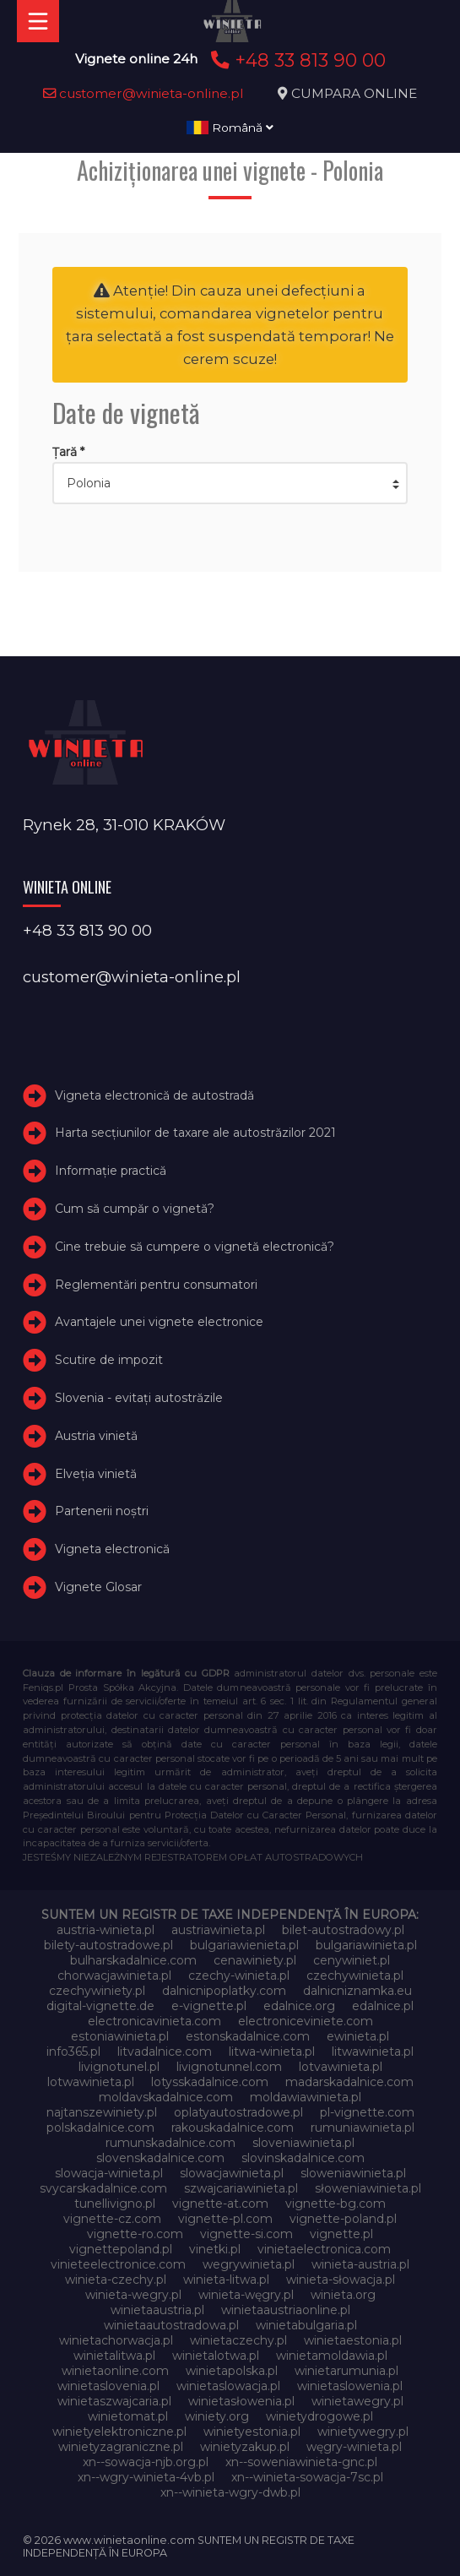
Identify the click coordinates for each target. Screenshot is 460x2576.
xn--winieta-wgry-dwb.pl (230, 2492)
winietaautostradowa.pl (171, 2325)
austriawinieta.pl (218, 1929)
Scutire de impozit (109, 1359)
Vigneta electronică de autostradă (154, 1095)
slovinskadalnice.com (303, 2158)
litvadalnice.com (164, 2051)
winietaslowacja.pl (228, 2386)
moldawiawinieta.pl (305, 2097)
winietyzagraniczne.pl (120, 2446)
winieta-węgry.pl (246, 2294)
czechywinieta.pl (354, 1975)
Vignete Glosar (98, 1587)
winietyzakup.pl (245, 2446)
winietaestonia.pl (353, 2340)
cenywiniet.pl (351, 1960)
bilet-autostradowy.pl (343, 1929)
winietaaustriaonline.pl (285, 2310)
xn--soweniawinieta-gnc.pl (301, 2462)
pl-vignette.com (367, 2112)
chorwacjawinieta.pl (114, 1975)
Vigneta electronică (112, 1549)
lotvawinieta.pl (340, 2066)
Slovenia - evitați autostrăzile (139, 1397)
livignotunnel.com (229, 2066)
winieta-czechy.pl (115, 2279)
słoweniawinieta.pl (368, 2188)
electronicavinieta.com (154, 2021)
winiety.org (217, 2416)
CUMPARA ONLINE (354, 93)
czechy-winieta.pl (239, 1975)
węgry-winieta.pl (354, 2446)
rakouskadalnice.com (232, 2127)
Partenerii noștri (102, 1511)
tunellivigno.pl (114, 2203)
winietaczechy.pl (238, 2340)
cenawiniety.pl (255, 1960)
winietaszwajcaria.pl (114, 2401)
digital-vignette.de (100, 2006)
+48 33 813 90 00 (296, 60)
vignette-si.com (246, 2234)
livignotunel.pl (119, 2066)
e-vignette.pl (208, 2006)
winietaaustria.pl (157, 2310)
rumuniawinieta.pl (362, 2127)
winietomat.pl (128, 2416)
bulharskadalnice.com (133, 1960)
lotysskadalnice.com (209, 2082)
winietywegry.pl (363, 2431)
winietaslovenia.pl (108, 2386)
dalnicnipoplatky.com (224, 1990)
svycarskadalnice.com (103, 2188)
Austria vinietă (96, 1435)
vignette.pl (341, 2234)
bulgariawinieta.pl (366, 1945)
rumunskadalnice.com (170, 2142)
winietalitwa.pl (114, 2355)
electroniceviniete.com (305, 2021)
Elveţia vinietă (96, 1473)
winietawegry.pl (357, 2401)
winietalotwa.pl (215, 2355)
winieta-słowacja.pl (340, 2279)
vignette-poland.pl (343, 2218)
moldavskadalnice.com (166, 2097)
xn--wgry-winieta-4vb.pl (146, 2477)
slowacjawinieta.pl (232, 2173)
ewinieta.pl (358, 2036)
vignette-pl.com (225, 2218)
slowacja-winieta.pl (109, 2173)
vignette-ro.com (135, 2234)
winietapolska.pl (232, 2370)
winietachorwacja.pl (116, 2340)
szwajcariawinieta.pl (241, 2188)
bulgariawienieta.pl (244, 1945)
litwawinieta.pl (373, 2051)
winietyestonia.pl (251, 2431)
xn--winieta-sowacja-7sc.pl (307, 2477)
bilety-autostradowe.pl (108, 1945)
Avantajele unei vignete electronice (159, 1322)
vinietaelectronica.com (324, 2249)
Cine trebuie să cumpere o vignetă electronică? (194, 1246)
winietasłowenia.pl (241, 2401)
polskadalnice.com (100, 2127)
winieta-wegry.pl (133, 2294)
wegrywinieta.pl (249, 2264)
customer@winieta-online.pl (143, 93)
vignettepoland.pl (120, 2249)
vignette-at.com (220, 2203)
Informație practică (110, 1170)
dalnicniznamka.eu (357, 1990)
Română (230, 127)
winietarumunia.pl (346, 2370)
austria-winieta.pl (105, 1929)
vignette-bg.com (335, 2203)
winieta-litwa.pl (226, 2279)
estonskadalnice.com (248, 2036)
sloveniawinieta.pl (303, 2142)
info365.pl (73, 2051)
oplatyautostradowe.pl (238, 2112)
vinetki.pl (215, 2249)
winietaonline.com (115, 2370)
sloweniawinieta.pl (353, 2173)
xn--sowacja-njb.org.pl (145, 2462)
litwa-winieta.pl (272, 2051)
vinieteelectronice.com (118, 2264)
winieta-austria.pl (360, 2264)
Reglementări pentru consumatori (156, 1284)
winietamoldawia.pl (331, 2355)
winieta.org (343, 2294)
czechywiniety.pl (97, 1990)
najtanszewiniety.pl (101, 2112)
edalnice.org (299, 2006)
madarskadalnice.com (349, 2082)
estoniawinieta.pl (120, 2036)
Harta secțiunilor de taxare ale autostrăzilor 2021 (195, 1133)
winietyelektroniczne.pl (119, 2431)
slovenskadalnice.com (160, 2158)
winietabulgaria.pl (306, 2325)
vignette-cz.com (112, 2218)
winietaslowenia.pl (350, 2386)
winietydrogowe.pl (319, 2416)
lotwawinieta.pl (90, 2082)
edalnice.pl (383, 2006)
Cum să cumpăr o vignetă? (134, 1208)
